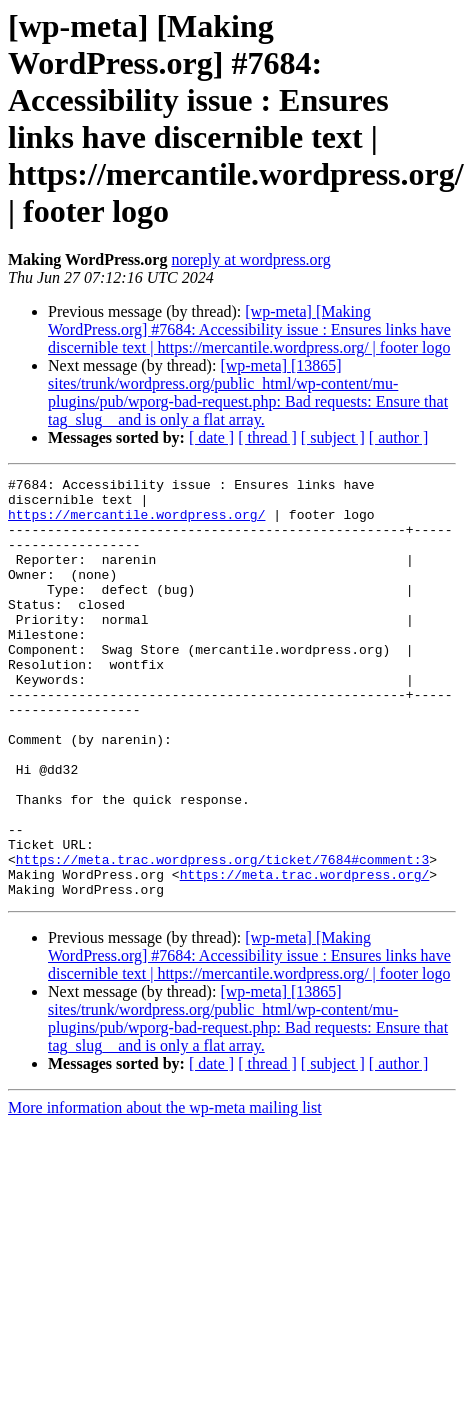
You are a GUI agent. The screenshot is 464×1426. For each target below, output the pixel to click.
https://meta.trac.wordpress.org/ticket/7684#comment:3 (222, 937)
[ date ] (211, 437)
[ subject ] (333, 437)
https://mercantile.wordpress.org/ (136, 523)
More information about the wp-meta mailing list (165, 1191)
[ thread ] (267, 437)
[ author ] (399, 437)
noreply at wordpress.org (250, 259)
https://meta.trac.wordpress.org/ (305, 955)
